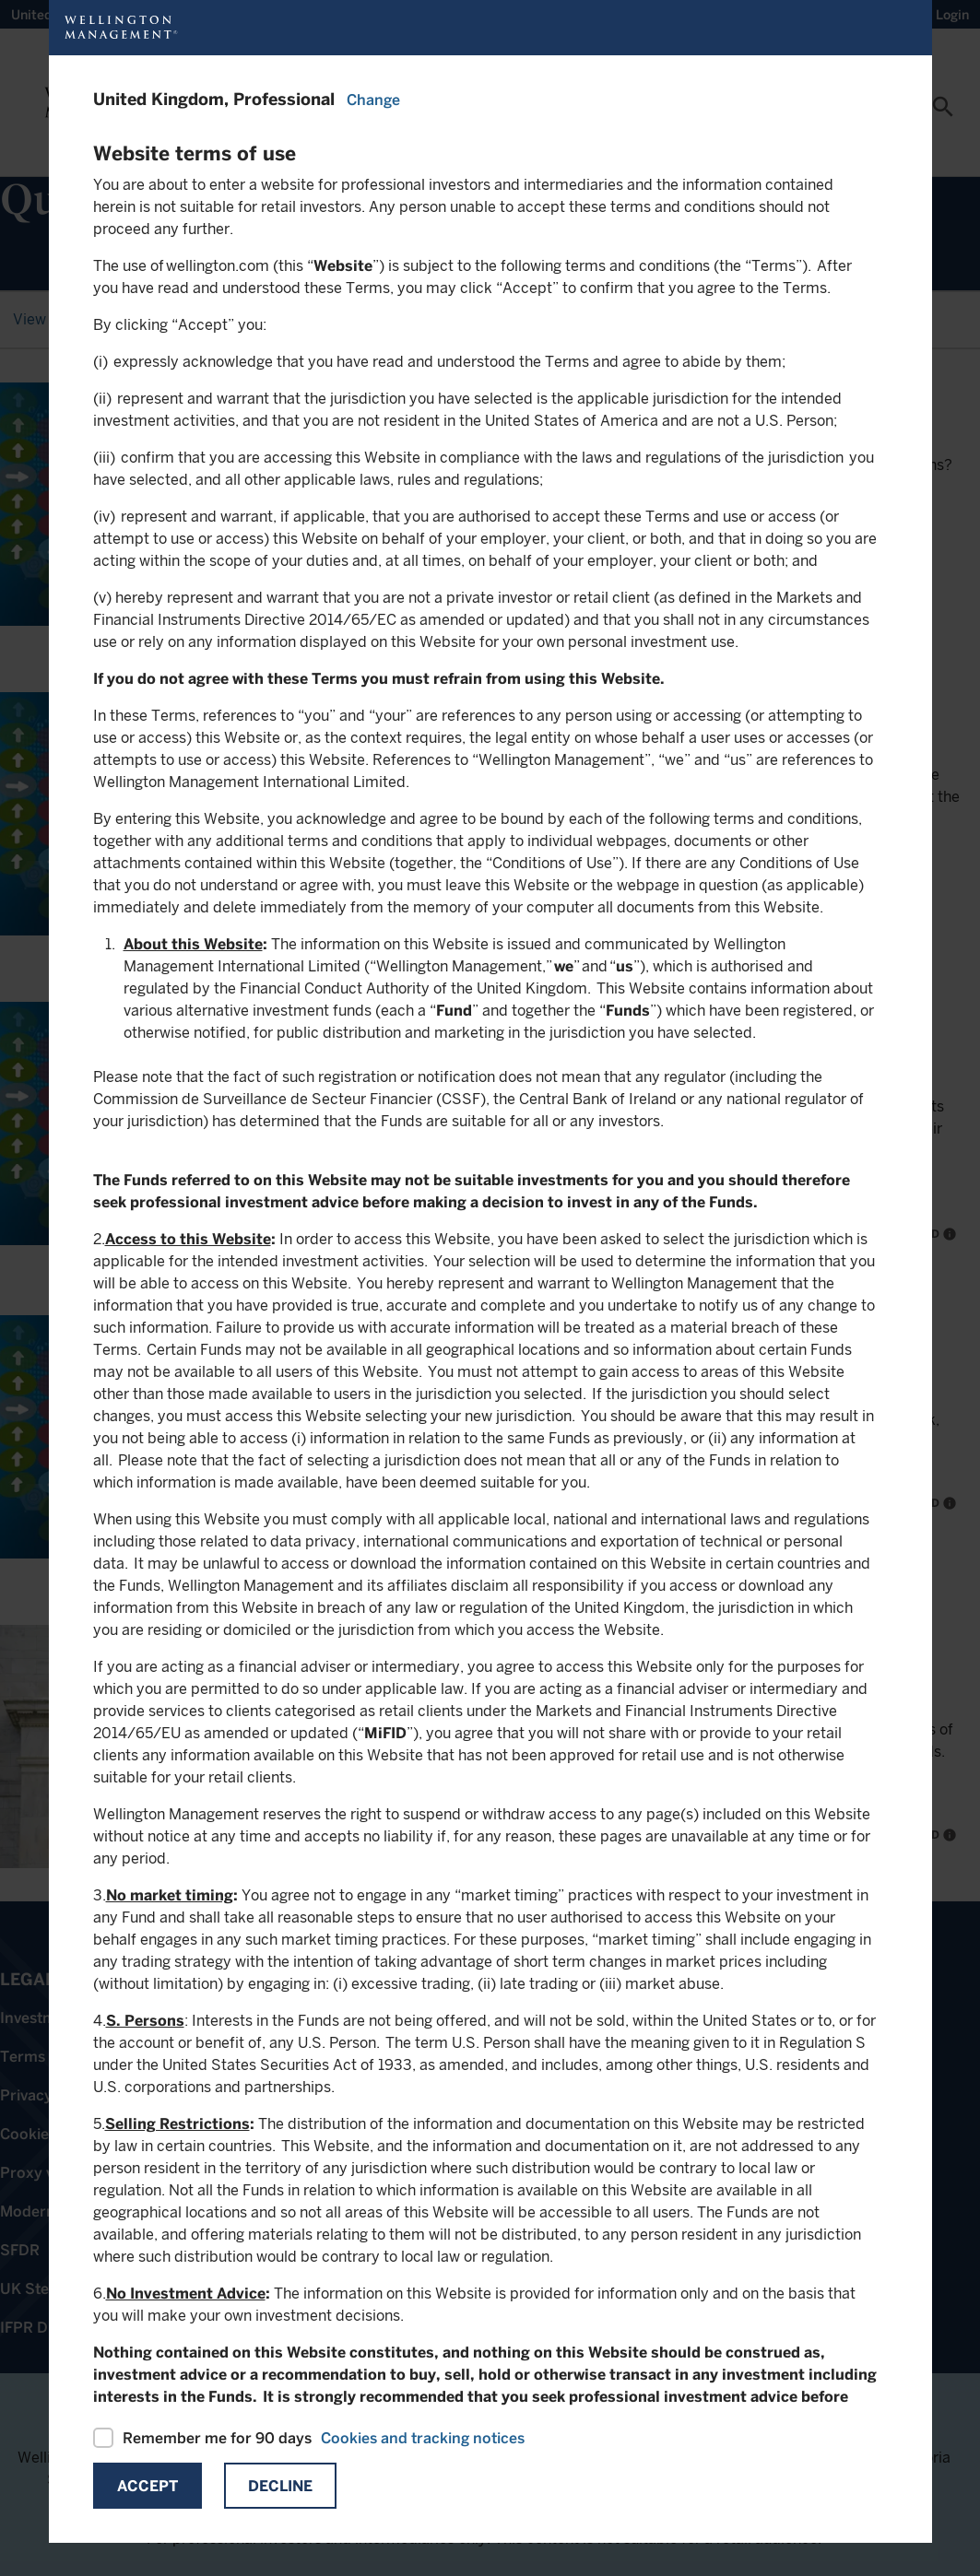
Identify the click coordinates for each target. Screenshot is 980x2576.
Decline (280, 2486)
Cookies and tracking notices (423, 2438)
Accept (147, 2486)
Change (373, 100)
